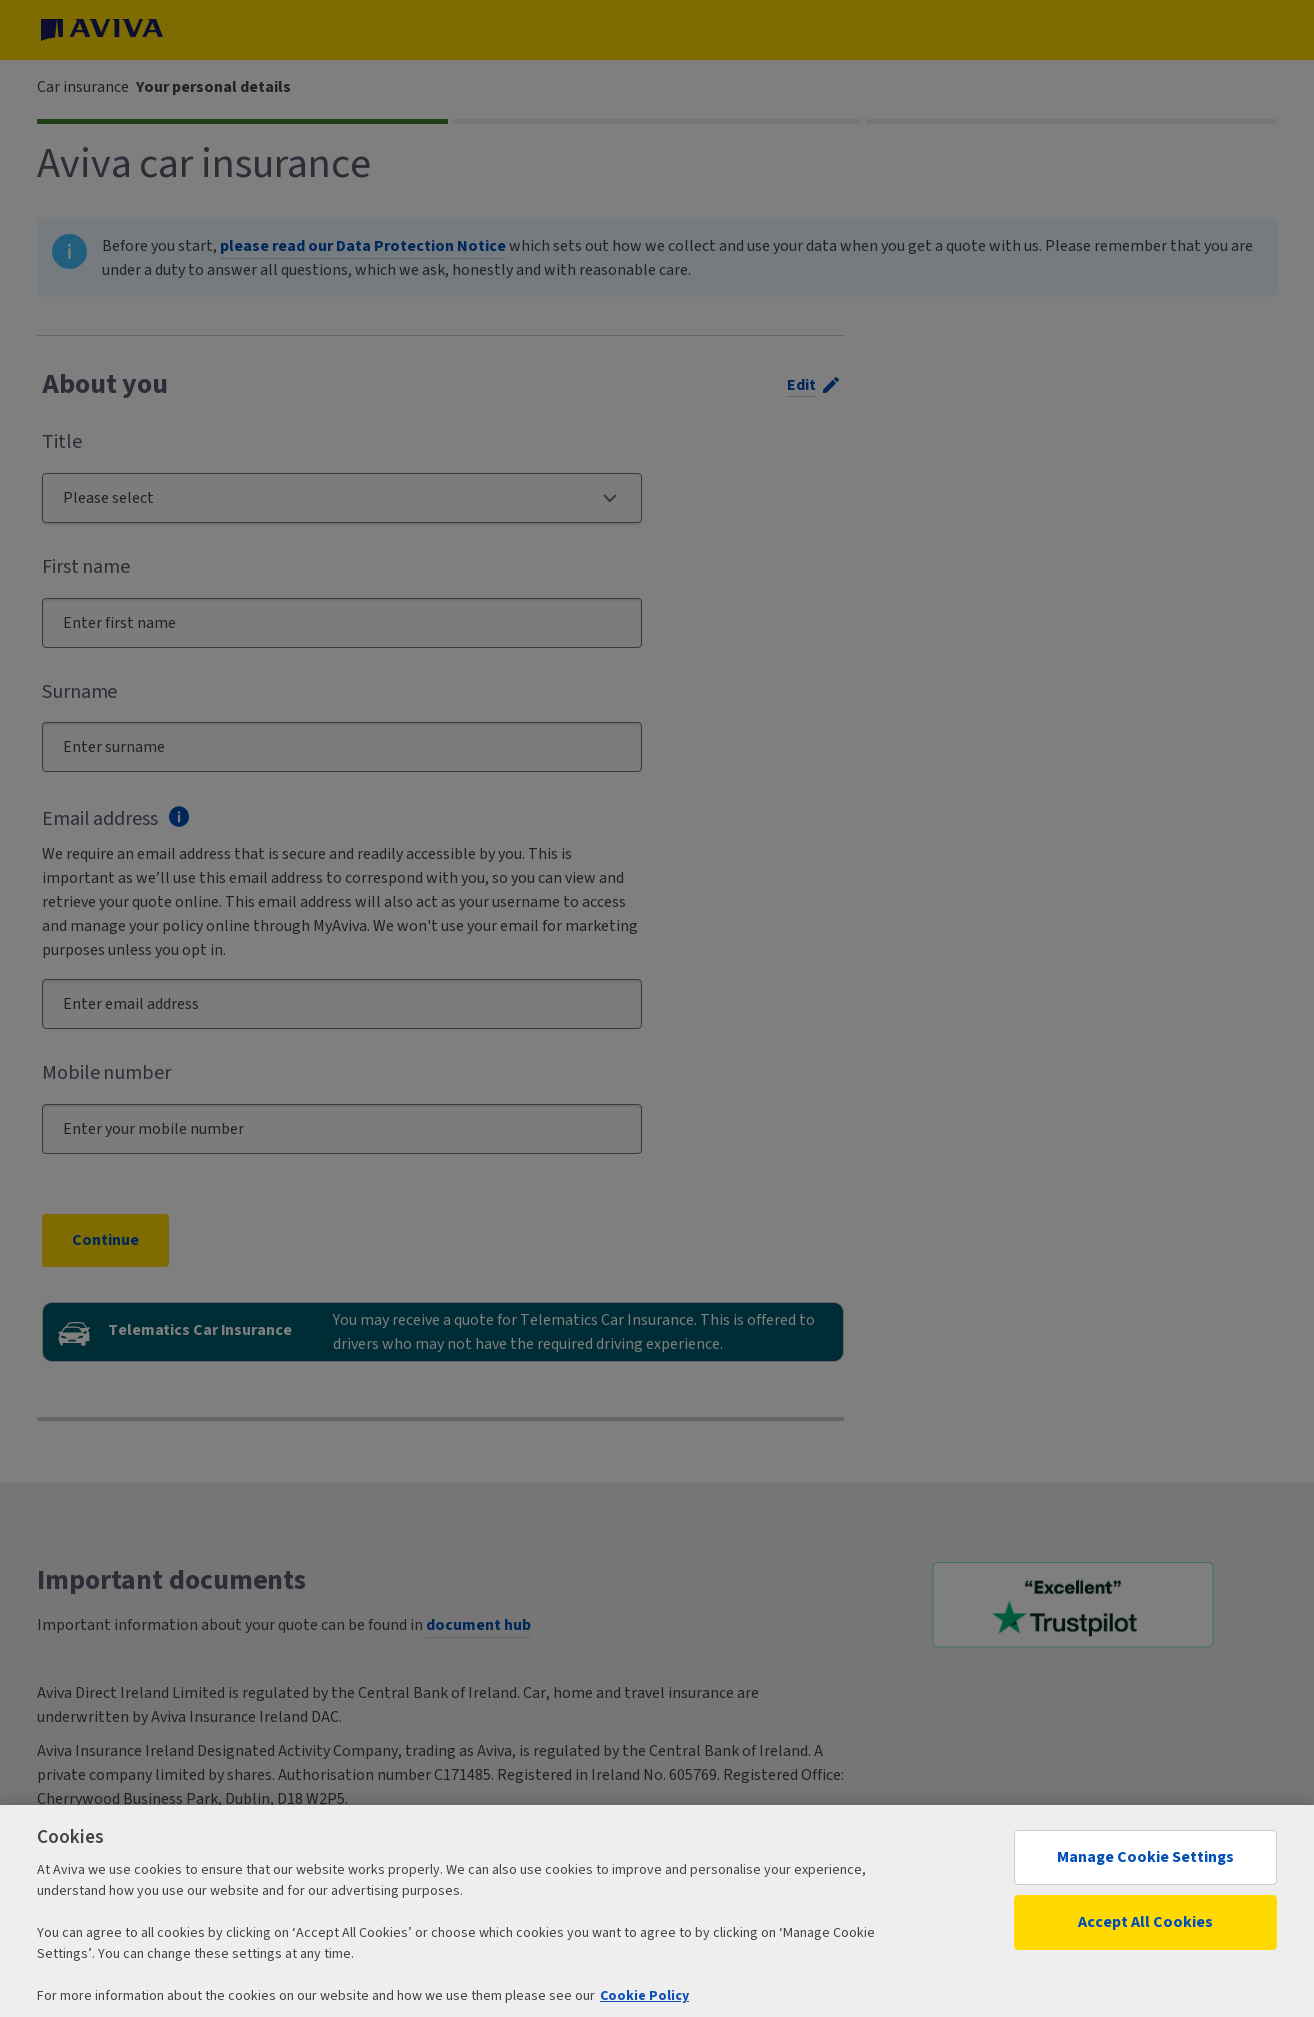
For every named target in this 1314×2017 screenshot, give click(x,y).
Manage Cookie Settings (1145, 1857)
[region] (657, 1911)
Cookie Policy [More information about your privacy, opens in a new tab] (644, 1996)
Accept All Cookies (1145, 1922)
